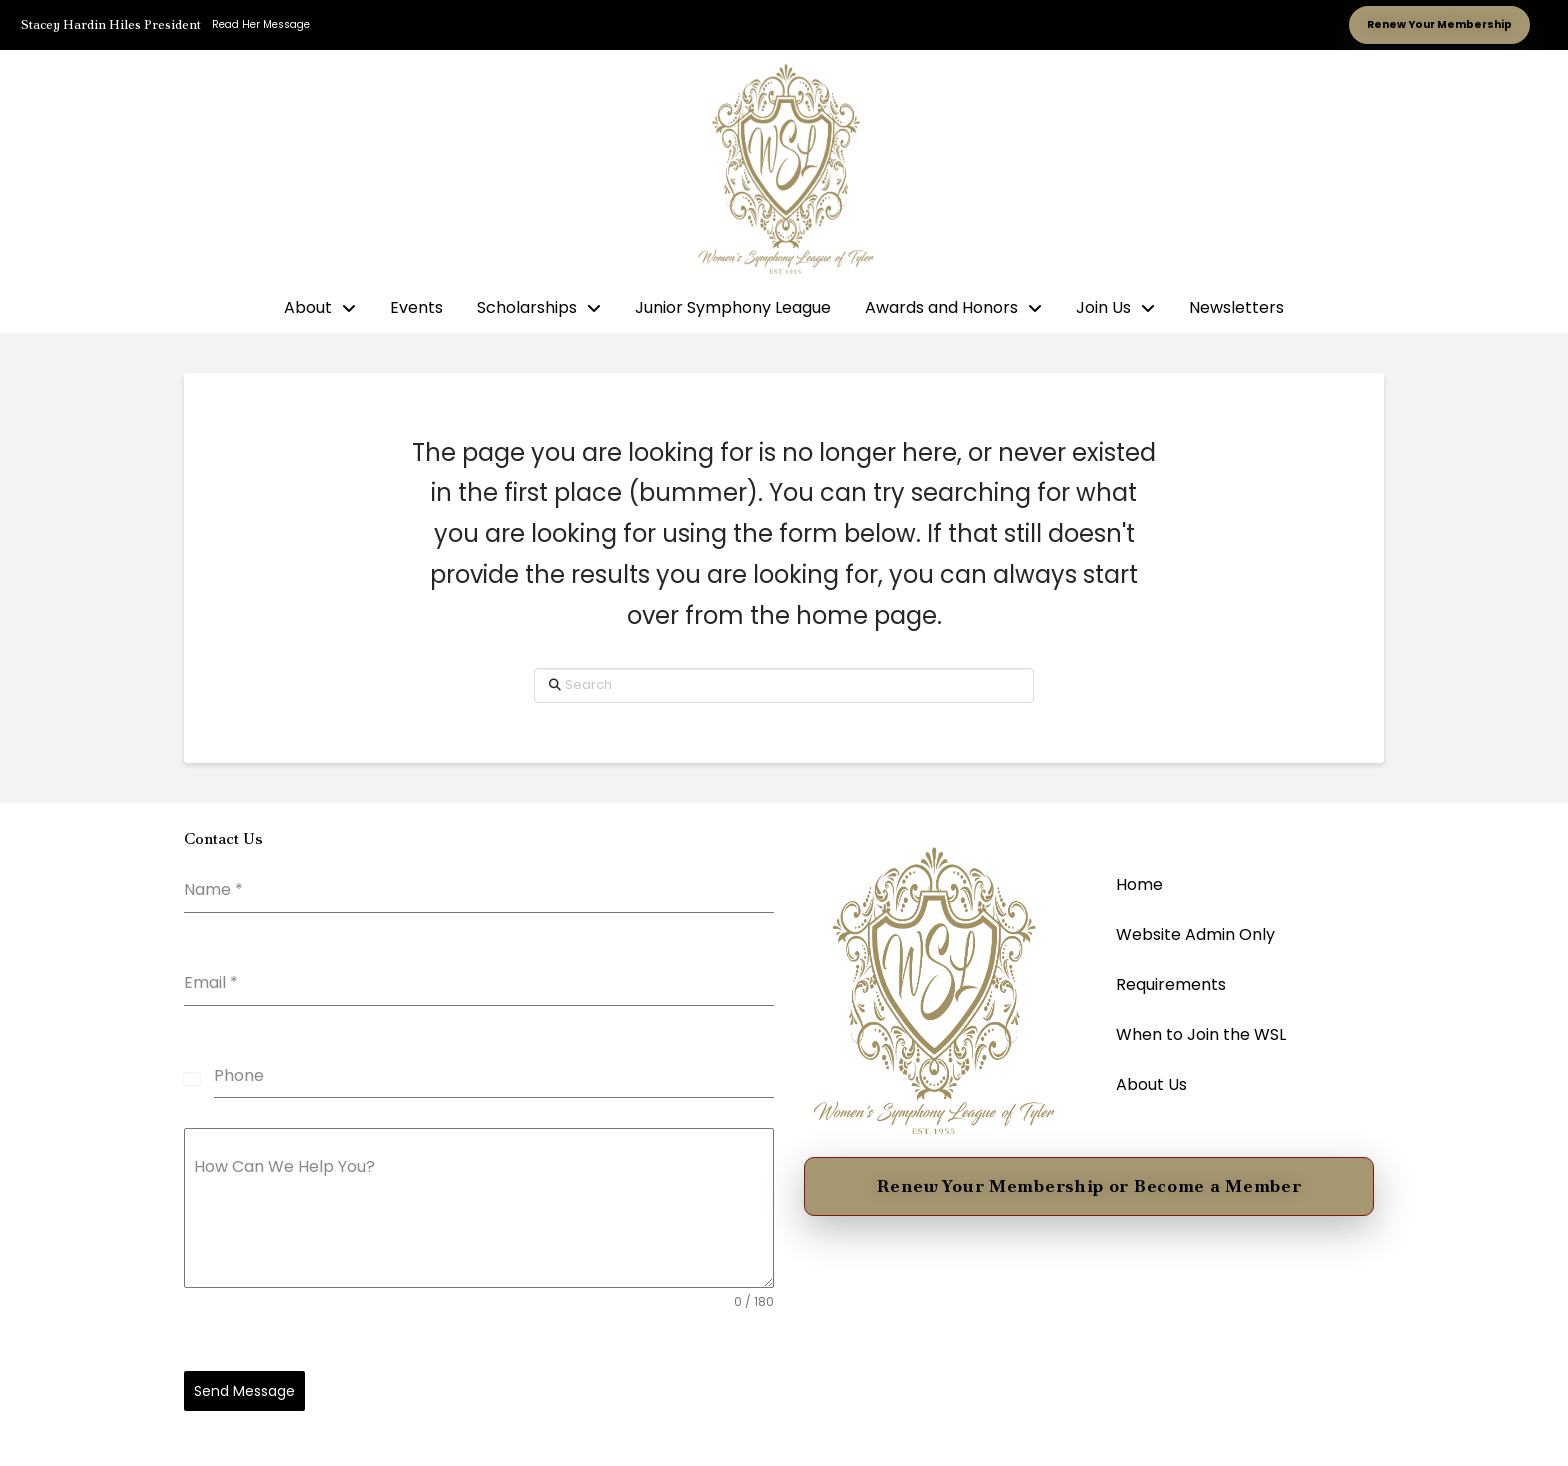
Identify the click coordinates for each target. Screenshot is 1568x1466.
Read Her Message (261, 24)
